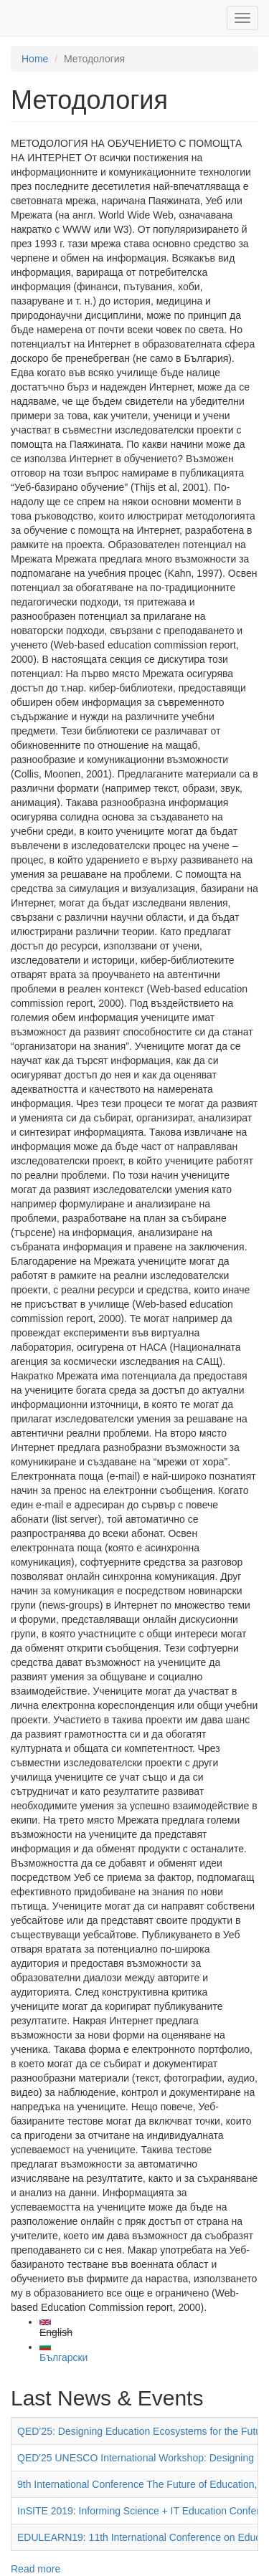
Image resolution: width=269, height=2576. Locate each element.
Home (35, 58)
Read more (35, 2569)
